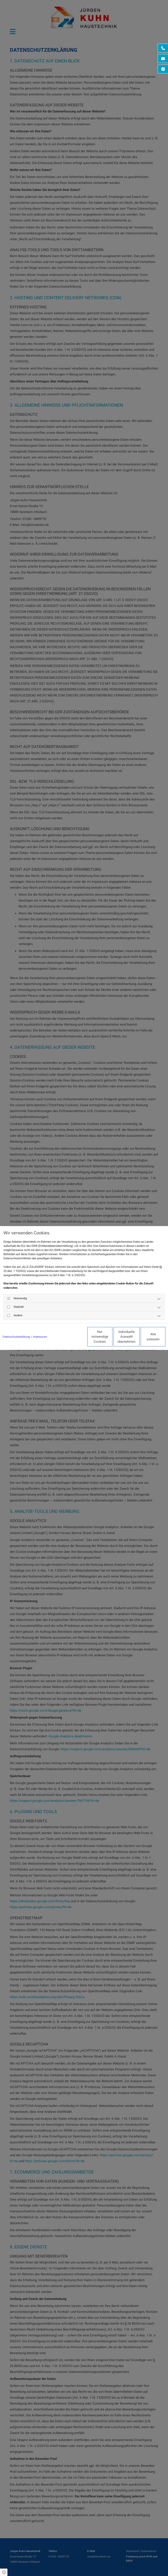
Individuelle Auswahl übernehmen (104, 1339)
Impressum (40, 1325)
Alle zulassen (145, 1339)
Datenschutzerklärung (16, 1325)
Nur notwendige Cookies (62, 1338)
